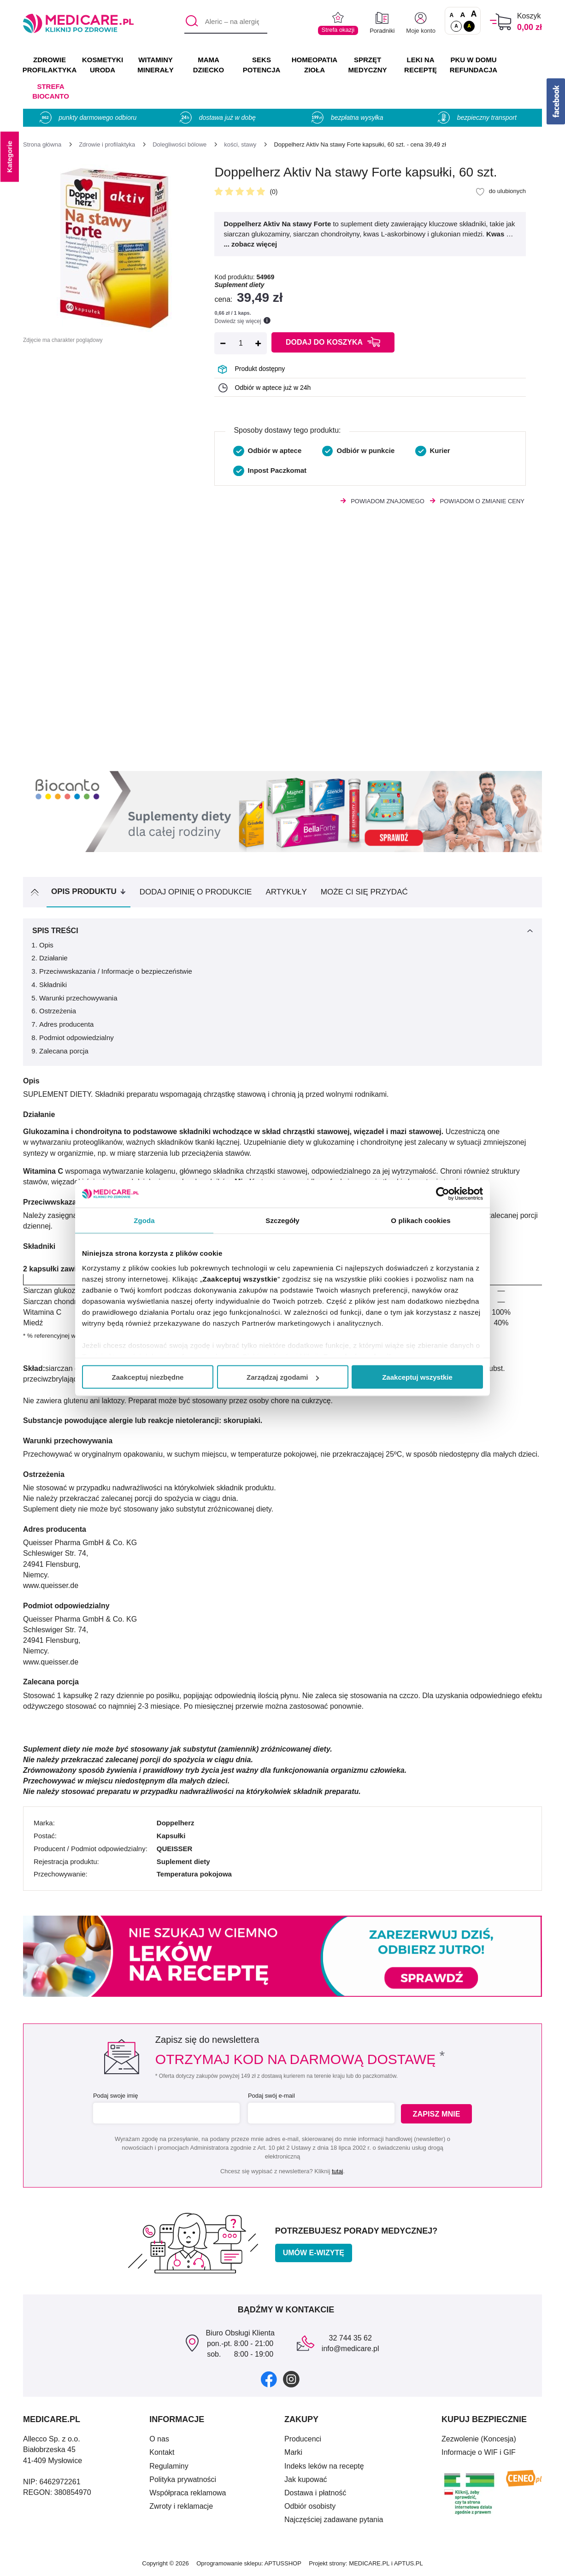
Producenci (302, 2439)
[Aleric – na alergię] (225, 22)
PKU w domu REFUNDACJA (473, 65)
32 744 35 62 (350, 2338)
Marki (293, 2452)
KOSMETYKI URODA (102, 65)
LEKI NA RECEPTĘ (420, 65)
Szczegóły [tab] (282, 1220)
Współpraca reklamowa (187, 2493)
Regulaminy (168, 2466)
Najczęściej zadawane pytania (333, 2519)
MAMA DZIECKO (208, 65)
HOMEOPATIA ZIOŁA (314, 65)
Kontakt (161, 2452)
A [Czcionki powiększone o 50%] (462, 14)
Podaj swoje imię (114, 2095)
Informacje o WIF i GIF (478, 2452)
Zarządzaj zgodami (283, 1377)
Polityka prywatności (182, 2479)
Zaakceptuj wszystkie (417, 1377)
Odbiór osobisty (309, 2506)
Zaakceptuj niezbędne (148, 1377)
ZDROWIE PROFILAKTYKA (49, 65)
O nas (159, 2439)
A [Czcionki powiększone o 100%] (474, 14)
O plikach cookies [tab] (420, 1220)
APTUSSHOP (283, 2563)
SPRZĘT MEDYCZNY (367, 65)
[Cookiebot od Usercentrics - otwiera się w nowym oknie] (442, 1194)
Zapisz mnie (437, 2113)
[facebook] (269, 2379)
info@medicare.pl (350, 2349)
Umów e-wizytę (313, 2253)
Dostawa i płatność (315, 2493)
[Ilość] (240, 343)
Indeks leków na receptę (324, 2466)
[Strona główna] (42, 144)
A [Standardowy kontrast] (456, 26)
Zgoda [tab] (144, 1220)
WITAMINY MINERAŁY (155, 65)
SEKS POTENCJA (262, 65)
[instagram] (291, 2379)
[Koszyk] (501, 21)
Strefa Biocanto (50, 91)
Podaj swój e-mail (270, 2095)
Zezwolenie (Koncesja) (478, 2439)
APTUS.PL (408, 2563)
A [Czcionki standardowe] (452, 15)
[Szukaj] (191, 22)
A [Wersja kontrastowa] (469, 26)
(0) (273, 191)
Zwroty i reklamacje (181, 2506)
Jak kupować (305, 2479)
